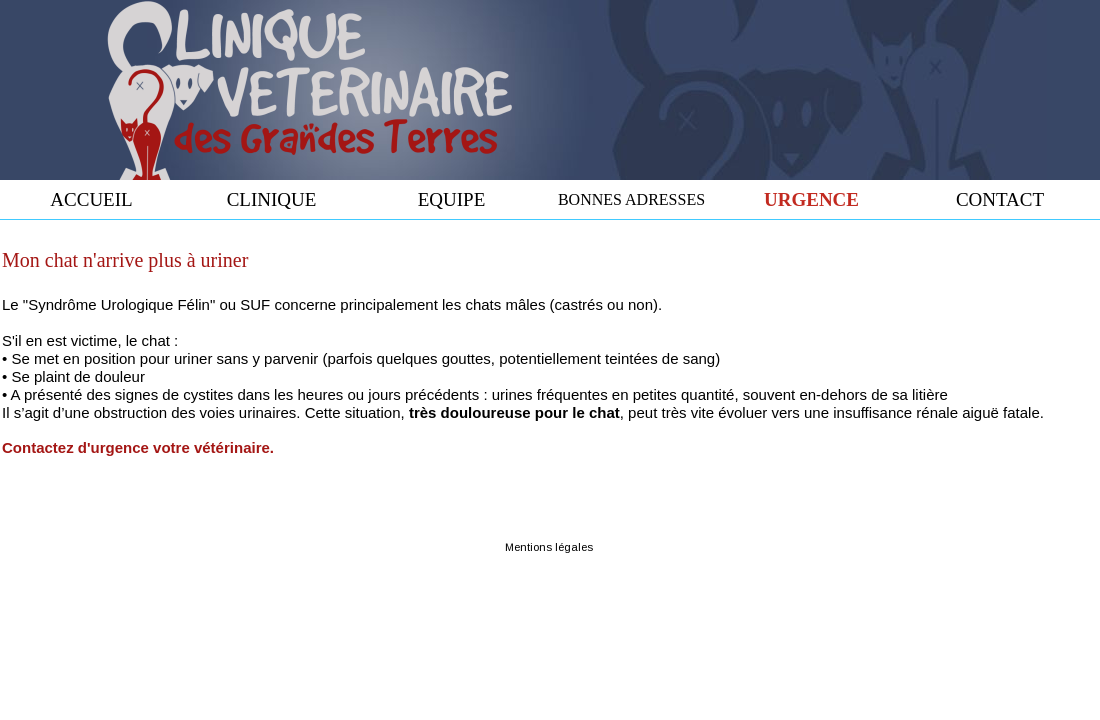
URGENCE (811, 199)
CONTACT (1000, 199)
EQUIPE (452, 199)
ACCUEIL (91, 199)
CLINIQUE (272, 199)
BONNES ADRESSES (631, 199)
